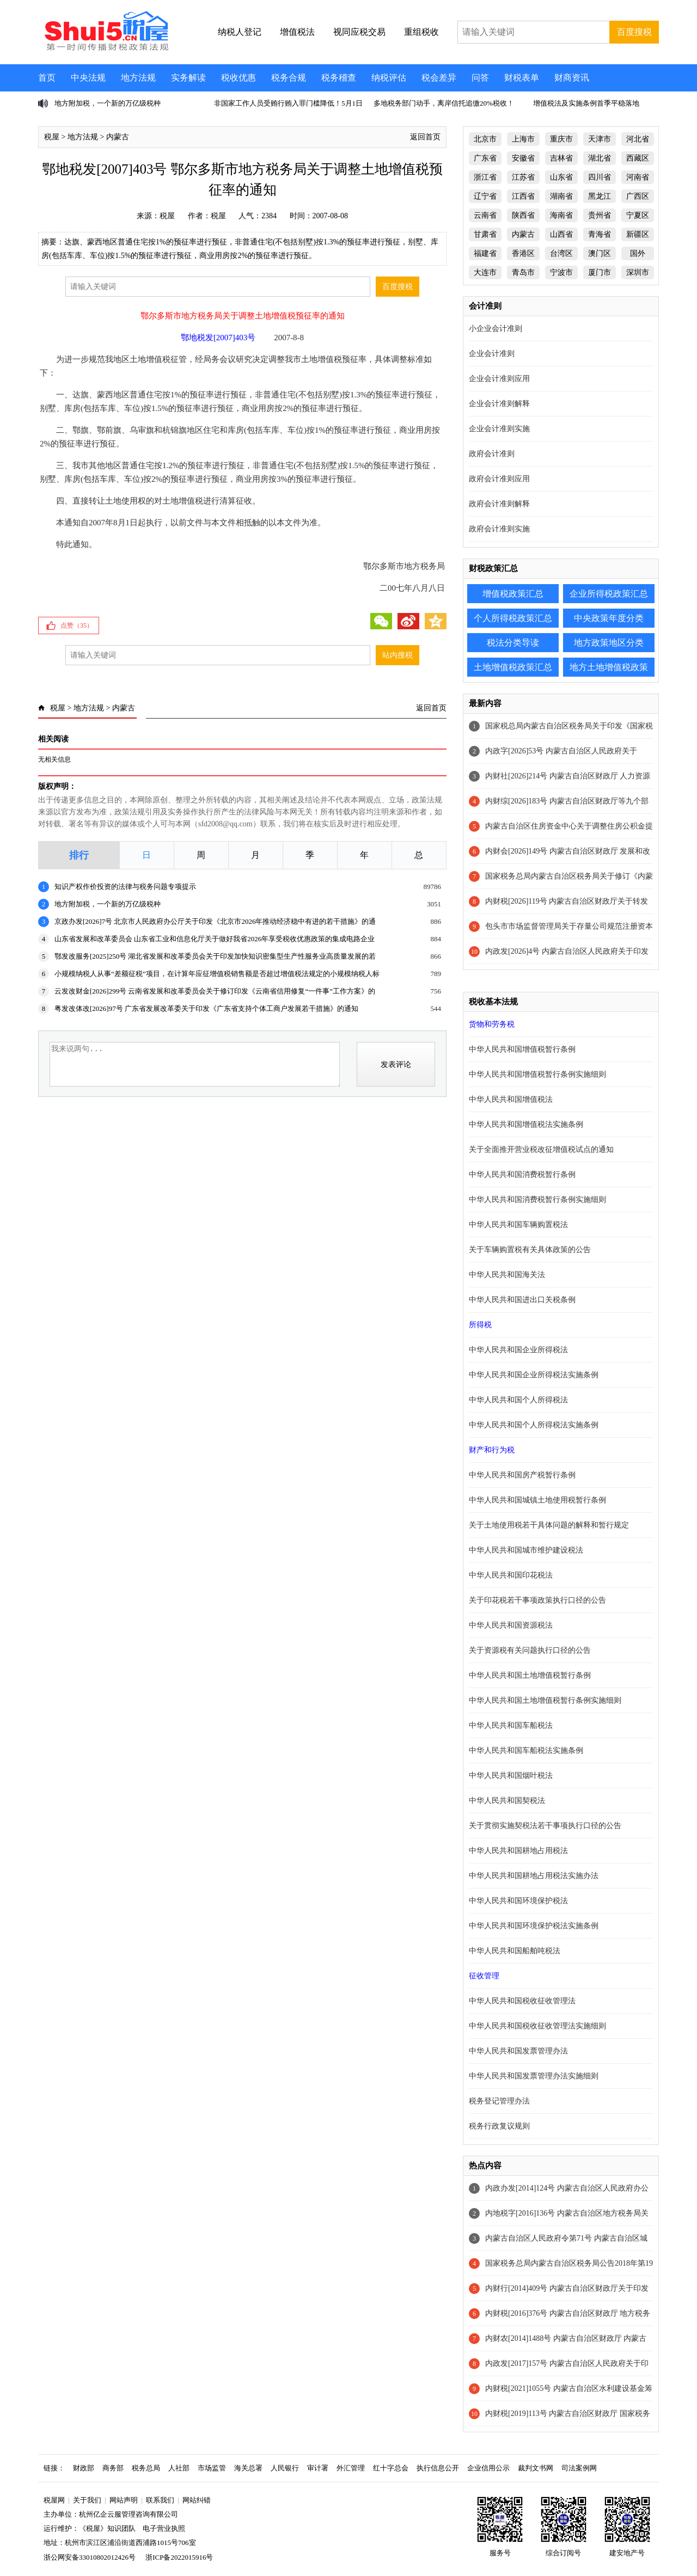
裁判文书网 (535, 2468)
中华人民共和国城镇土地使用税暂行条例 (537, 1500)
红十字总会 (390, 2468)
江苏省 (523, 177)
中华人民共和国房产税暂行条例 (522, 1475)
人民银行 (285, 2468)
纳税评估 (388, 77)
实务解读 (188, 77)
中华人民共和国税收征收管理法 (522, 2001)
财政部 (83, 2468)
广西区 (637, 196)
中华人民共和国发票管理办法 (518, 2051)
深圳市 (637, 272)
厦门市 (599, 272)
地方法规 (138, 77)
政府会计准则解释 (499, 504)
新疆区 (637, 234)
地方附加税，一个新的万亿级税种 (107, 103)
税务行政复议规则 (499, 2126)
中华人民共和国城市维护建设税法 (526, 1550)
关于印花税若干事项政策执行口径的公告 (537, 1600)
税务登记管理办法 (499, 2101)
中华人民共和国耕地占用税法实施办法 (533, 1876)
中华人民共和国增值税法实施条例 (526, 1124)
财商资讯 (571, 77)
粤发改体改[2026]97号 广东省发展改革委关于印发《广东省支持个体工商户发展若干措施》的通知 (206, 1008)
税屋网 (54, 2500)
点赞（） (76, 625)
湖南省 (561, 196)
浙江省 (485, 177)
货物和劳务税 (492, 1024)
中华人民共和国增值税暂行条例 (522, 1049)
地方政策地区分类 (609, 642)
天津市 (599, 139)
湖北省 (599, 158)
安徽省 (523, 158)
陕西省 (523, 215)
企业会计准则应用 (499, 379)
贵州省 (599, 215)
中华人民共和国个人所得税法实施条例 (533, 1425)
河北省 (637, 139)
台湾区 (561, 253)
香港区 (523, 253)
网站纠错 (196, 2500)
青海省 (599, 234)
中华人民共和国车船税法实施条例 (526, 1750)
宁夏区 (637, 215)
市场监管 (212, 2468)
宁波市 (561, 272)
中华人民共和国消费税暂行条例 (522, 1174)
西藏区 (637, 158)
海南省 (561, 215)
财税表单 (521, 77)
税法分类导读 (513, 642)
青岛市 (523, 272)
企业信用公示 (488, 2468)
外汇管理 (351, 2468)
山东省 (561, 177)
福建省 (485, 253)
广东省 (485, 158)
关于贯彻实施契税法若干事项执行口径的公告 (545, 1825)
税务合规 (288, 77)
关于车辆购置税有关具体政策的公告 (530, 1250)
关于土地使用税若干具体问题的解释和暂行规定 (549, 1525)
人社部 (178, 2468)
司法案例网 (579, 2468)
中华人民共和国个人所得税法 (518, 1400)
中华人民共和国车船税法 (511, 1725)
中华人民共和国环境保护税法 (518, 1901)
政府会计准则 (492, 454)
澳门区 (599, 253)
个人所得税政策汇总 (513, 618)
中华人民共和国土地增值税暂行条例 (530, 1675)
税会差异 (438, 77)
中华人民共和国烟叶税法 (511, 1775)
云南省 (485, 215)
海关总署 (248, 2468)
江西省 (523, 196)
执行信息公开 (438, 2468)
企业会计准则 (492, 353)
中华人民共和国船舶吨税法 (514, 1951)
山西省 (561, 234)
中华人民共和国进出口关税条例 (522, 1300)
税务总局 (146, 2468)
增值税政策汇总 (512, 593)
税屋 (51, 137)
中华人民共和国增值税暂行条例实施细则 (537, 1074)
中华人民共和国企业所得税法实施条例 (533, 1375)
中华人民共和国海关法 (507, 1275)
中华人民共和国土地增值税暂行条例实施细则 (545, 1700)
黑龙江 (599, 196)
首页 (47, 77)
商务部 (113, 2468)
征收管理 (484, 1976)
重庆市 (561, 139)
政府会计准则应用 (499, 479)
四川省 (599, 177)
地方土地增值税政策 (609, 667)
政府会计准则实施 (499, 529)
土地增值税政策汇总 (513, 667)
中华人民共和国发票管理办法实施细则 (533, 2076)
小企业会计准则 (495, 328)
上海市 (523, 139)
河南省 (637, 177)
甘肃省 (485, 234)
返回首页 (425, 137)
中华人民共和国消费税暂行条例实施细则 (537, 1199)
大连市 (485, 272)
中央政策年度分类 (609, 618)
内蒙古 (117, 137)
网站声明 (123, 2500)
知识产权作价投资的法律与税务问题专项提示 (125, 886)
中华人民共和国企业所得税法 (518, 1350)
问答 (480, 77)
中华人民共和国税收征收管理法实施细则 (537, 2026)
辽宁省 (485, 196)
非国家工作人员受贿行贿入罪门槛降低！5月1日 (288, 103)
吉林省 (561, 158)
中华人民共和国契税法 (507, 1800)
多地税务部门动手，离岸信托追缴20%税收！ (444, 103)
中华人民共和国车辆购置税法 (518, 1224)
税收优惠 (238, 77)
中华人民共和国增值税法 (511, 1099)
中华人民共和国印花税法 (511, 1575)
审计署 (317, 2468)
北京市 (485, 139)
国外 (637, 253)
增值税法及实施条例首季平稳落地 (586, 103)
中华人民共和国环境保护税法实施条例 (533, 1926)
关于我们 (87, 2500)
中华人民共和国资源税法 (511, 1625)
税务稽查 (338, 77)
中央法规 (88, 77)
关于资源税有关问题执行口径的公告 (530, 1650)
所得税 (480, 1325)
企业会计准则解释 (499, 404)
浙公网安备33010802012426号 (90, 2557)
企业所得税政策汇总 (609, 593)
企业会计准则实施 (499, 429)
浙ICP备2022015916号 (179, 2557)
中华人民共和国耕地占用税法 (518, 1851)
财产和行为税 (492, 1450)
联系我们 (160, 2500)
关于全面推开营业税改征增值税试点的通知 (541, 1149)
